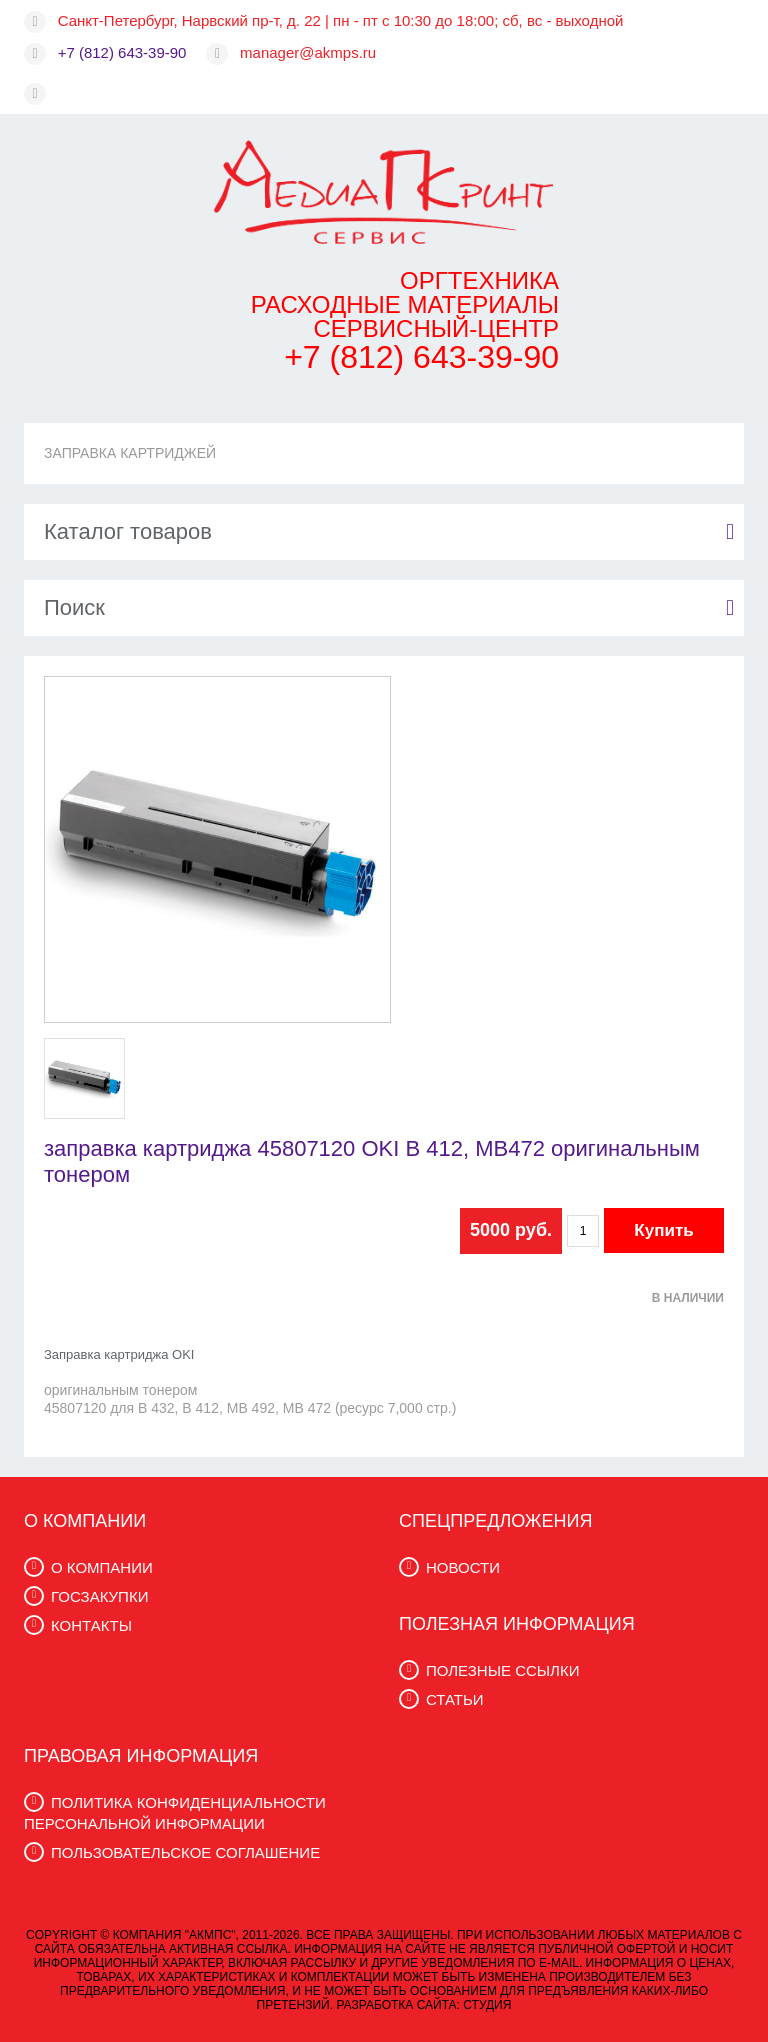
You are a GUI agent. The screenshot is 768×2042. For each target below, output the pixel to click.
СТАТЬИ (455, 1699)
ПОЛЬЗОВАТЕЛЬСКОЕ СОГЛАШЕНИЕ (185, 1852)
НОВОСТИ (463, 1567)
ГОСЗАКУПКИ (99, 1596)
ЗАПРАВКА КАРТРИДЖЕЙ (130, 453)
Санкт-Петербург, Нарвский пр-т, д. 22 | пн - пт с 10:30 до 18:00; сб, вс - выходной (341, 20)
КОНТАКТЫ (91, 1625)
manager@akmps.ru (308, 52)
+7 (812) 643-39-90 (122, 52)
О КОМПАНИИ (102, 1567)
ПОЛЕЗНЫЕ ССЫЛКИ (502, 1670)
